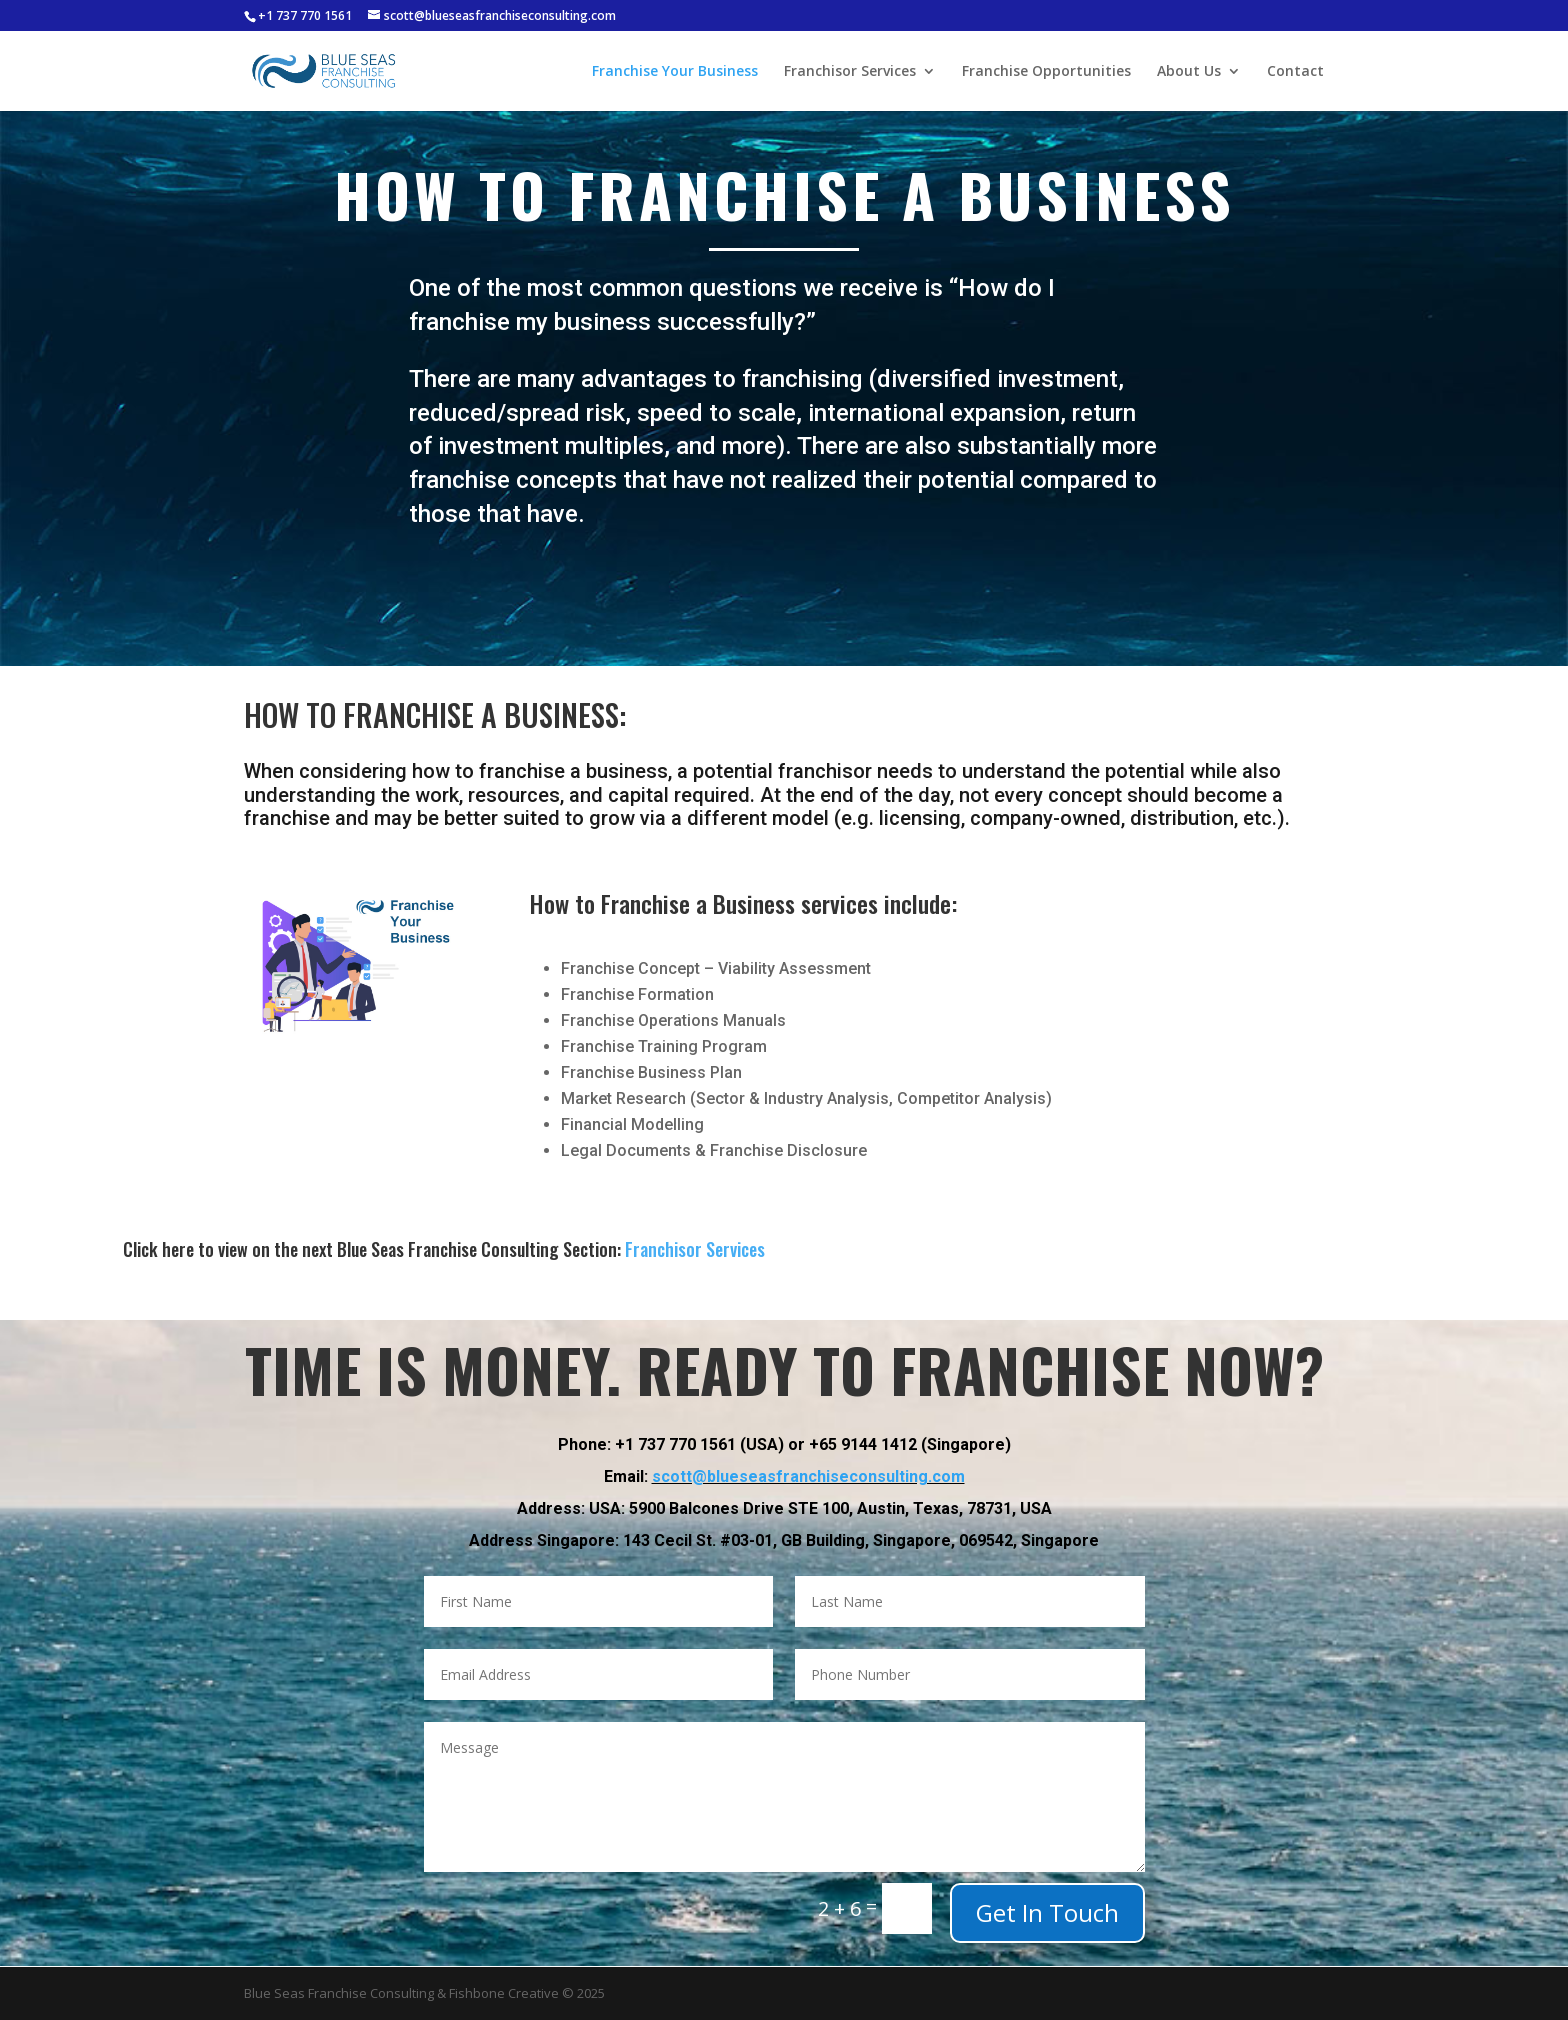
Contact (1295, 72)
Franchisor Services (850, 72)
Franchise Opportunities (1046, 72)
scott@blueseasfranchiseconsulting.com (808, 1439)
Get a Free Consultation (784, 578)
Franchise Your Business (675, 72)
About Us (1189, 72)
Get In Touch (1047, 1912)
